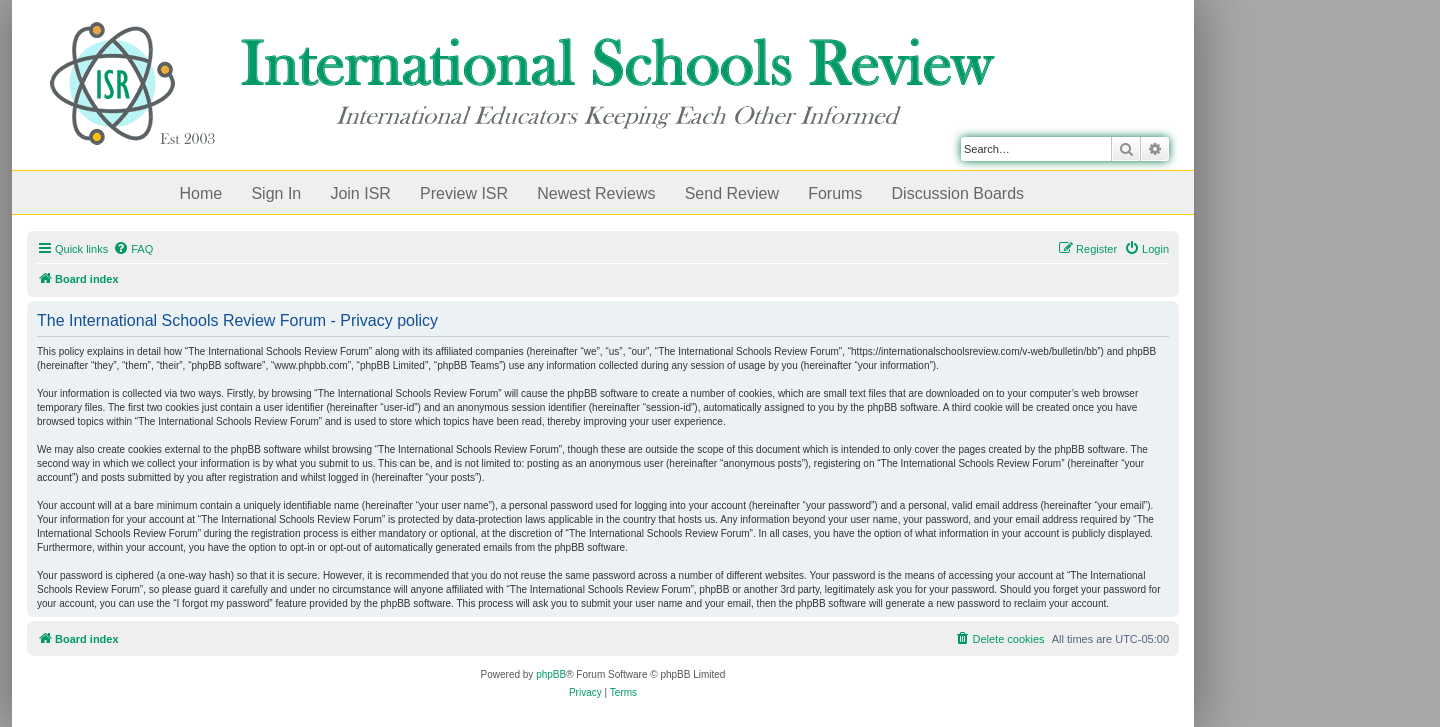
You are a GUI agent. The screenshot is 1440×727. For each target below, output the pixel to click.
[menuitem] (133, 249)
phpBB (551, 674)
